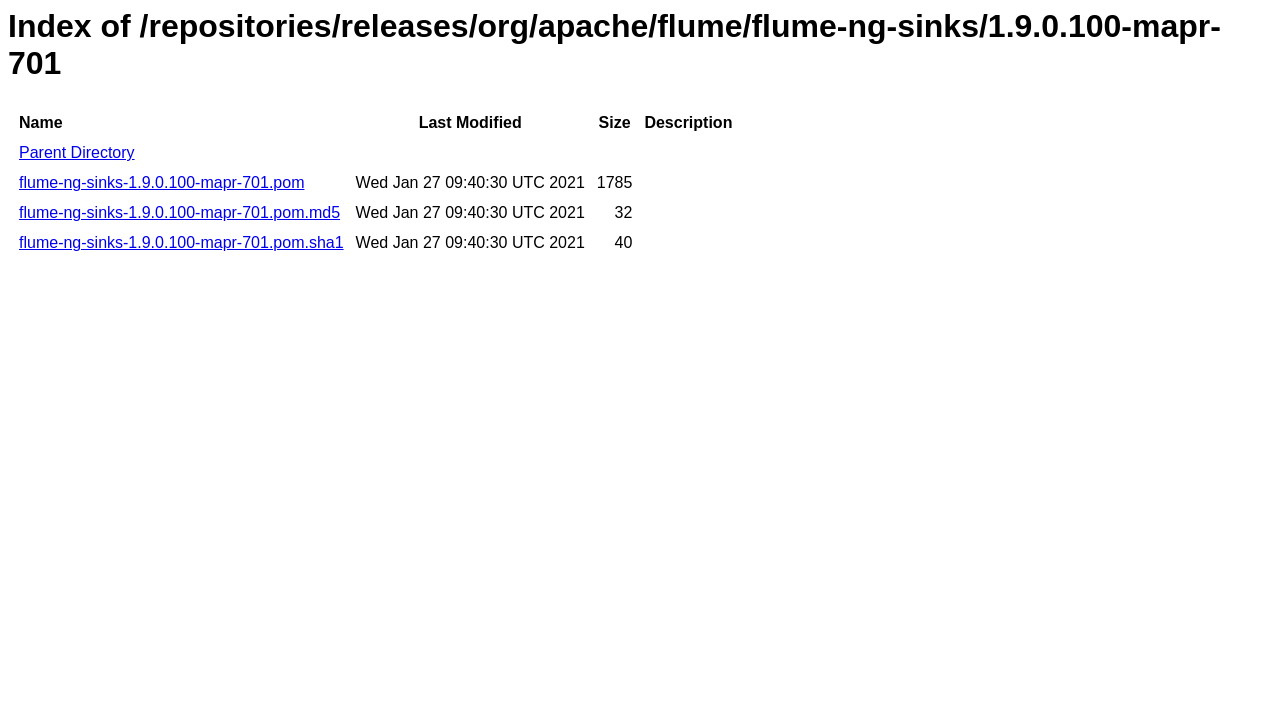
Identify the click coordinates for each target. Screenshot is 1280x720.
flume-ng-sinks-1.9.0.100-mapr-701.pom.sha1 (181, 242)
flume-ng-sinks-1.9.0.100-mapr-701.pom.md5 (179, 212)
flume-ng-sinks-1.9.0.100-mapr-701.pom (161, 182)
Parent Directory (77, 152)
